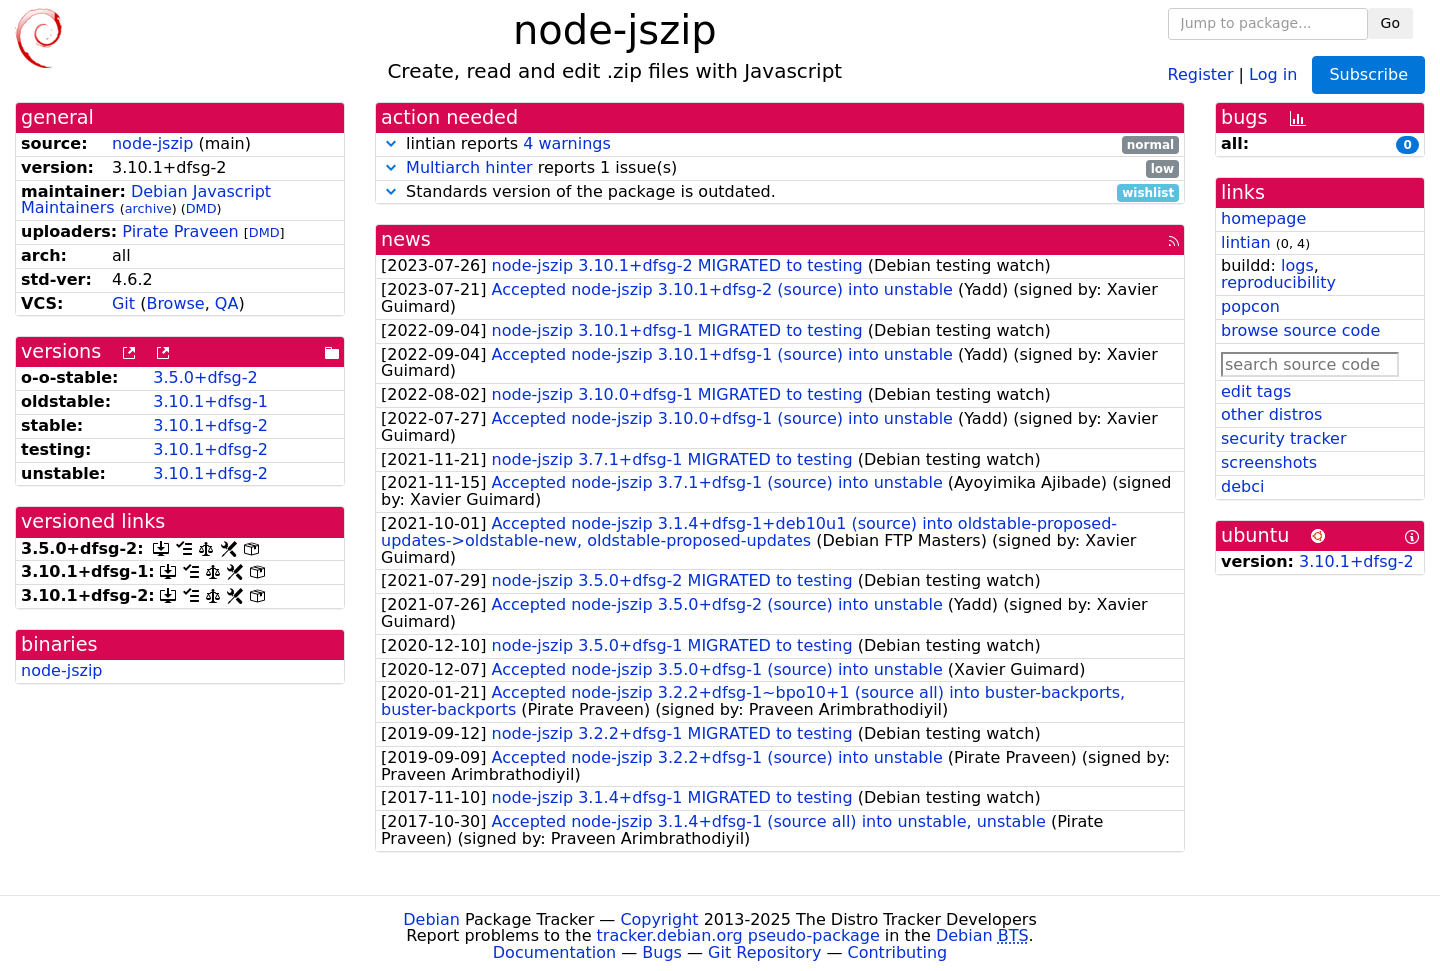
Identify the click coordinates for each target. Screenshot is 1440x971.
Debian (431, 919)
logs (1297, 265)
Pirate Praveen (180, 231)
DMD (201, 208)
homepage (1263, 218)
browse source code (1300, 330)
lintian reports (780, 144)
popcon (1250, 306)
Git (123, 303)
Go (1390, 23)
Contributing (898, 952)
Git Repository (764, 952)
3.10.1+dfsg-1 (210, 401)
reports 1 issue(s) (780, 168)
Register (1201, 73)
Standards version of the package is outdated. (780, 192)
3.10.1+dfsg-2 (210, 425)
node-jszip (152, 143)
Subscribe (1368, 74)
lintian (1246, 242)
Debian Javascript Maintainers (146, 200)
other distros (1271, 414)
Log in (1273, 73)
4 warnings (567, 143)
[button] (391, 143)
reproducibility (1278, 282)
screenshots (1269, 462)
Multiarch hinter (469, 167)
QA (227, 303)
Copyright (659, 919)
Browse (175, 303)
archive (148, 208)
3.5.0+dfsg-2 (205, 377)
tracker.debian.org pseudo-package (738, 935)
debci (1242, 486)
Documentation (554, 952)
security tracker (1284, 438)
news (406, 239)
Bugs (662, 952)
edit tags (1256, 391)
